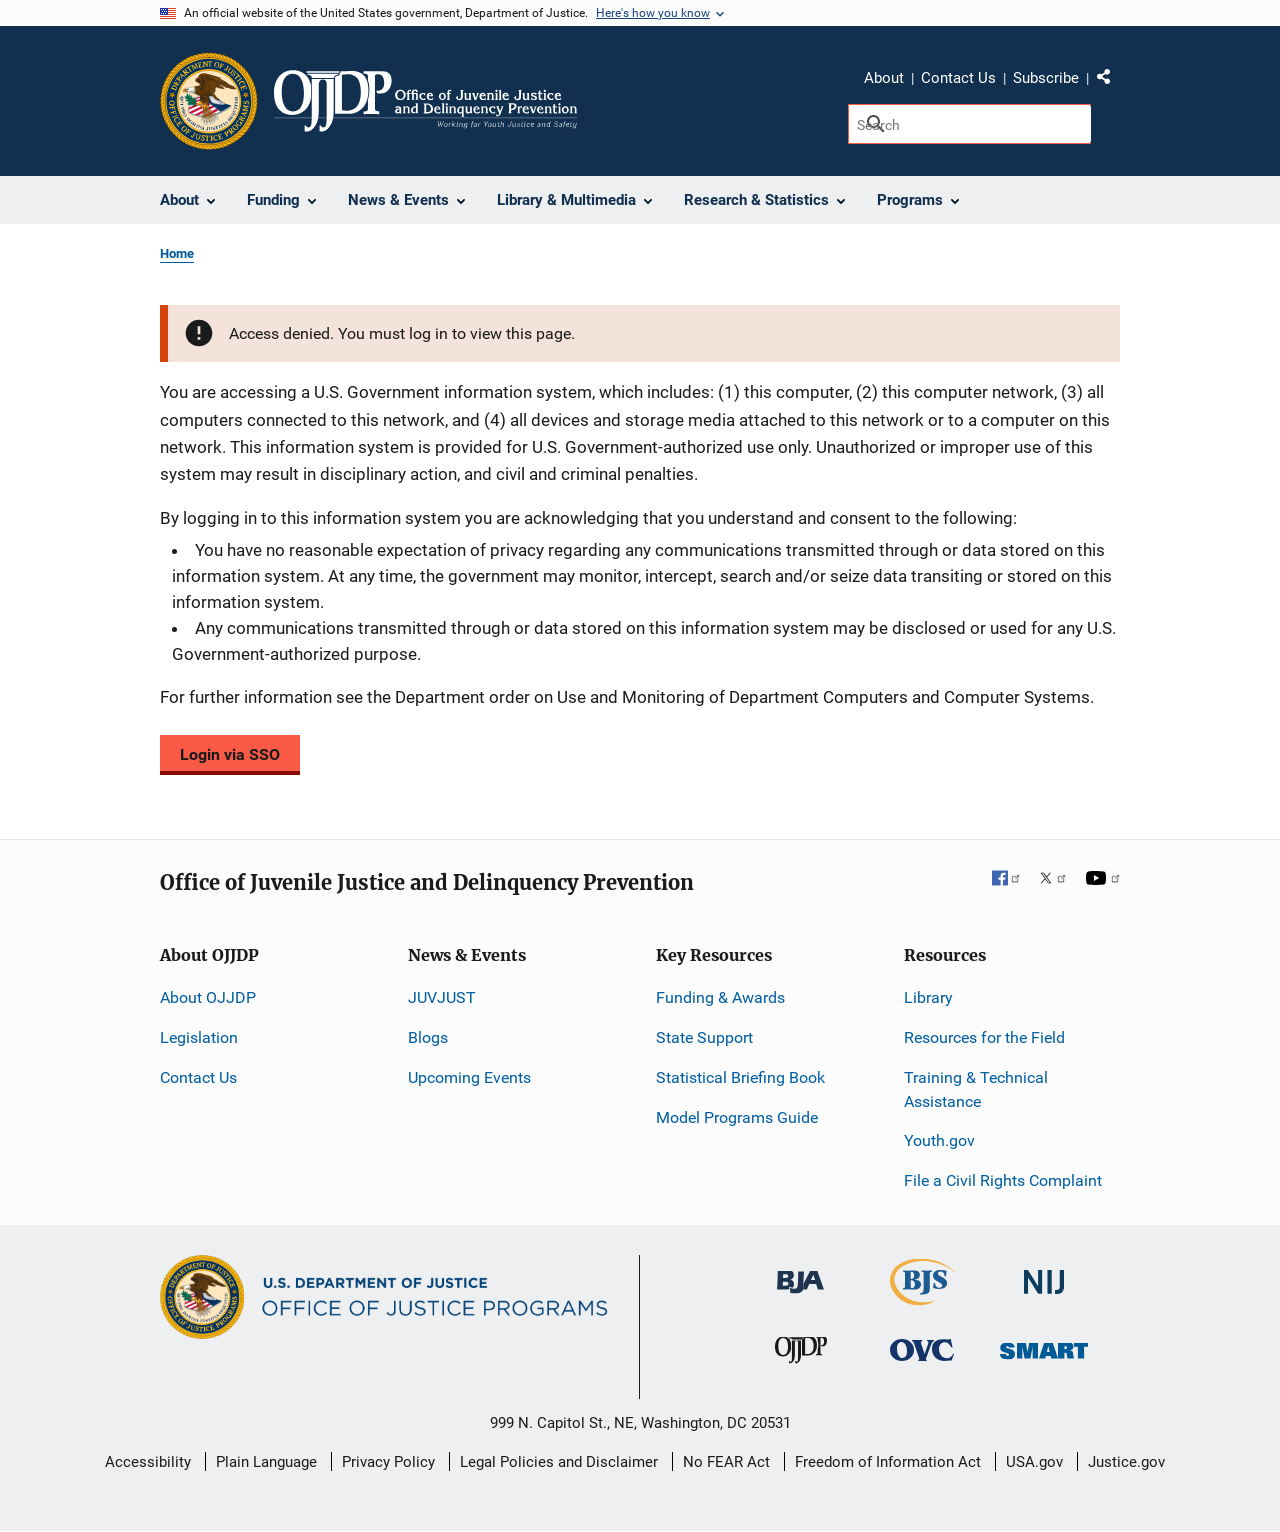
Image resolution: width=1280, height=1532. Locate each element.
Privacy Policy (388, 1462)
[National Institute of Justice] (1044, 1273)
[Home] (425, 101)
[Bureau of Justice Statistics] (922, 1296)
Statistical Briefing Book (740, 1077)
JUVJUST (442, 997)
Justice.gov (1126, 1462)
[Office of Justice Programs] (209, 101)
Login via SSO (230, 754)
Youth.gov (939, 1140)
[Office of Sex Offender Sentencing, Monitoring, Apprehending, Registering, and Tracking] (1044, 1345)
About (884, 78)
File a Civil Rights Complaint (1003, 1180)
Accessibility (148, 1462)
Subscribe (1046, 78)
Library (928, 997)
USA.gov (1034, 1462)
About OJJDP (208, 997)
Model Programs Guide (737, 1117)
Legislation (199, 1037)
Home (177, 253)
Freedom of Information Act (888, 1462)
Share (1111, 81)
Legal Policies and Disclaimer (559, 1462)
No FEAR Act (726, 1462)
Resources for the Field (984, 1037)
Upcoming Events (469, 1077)
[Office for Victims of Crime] (922, 1349)
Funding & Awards (720, 997)
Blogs (428, 1037)
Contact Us (958, 78)
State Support (704, 1037)
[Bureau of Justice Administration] (800, 1272)
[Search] (969, 124)
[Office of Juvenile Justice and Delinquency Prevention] (801, 1354)
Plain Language (266, 1462)
